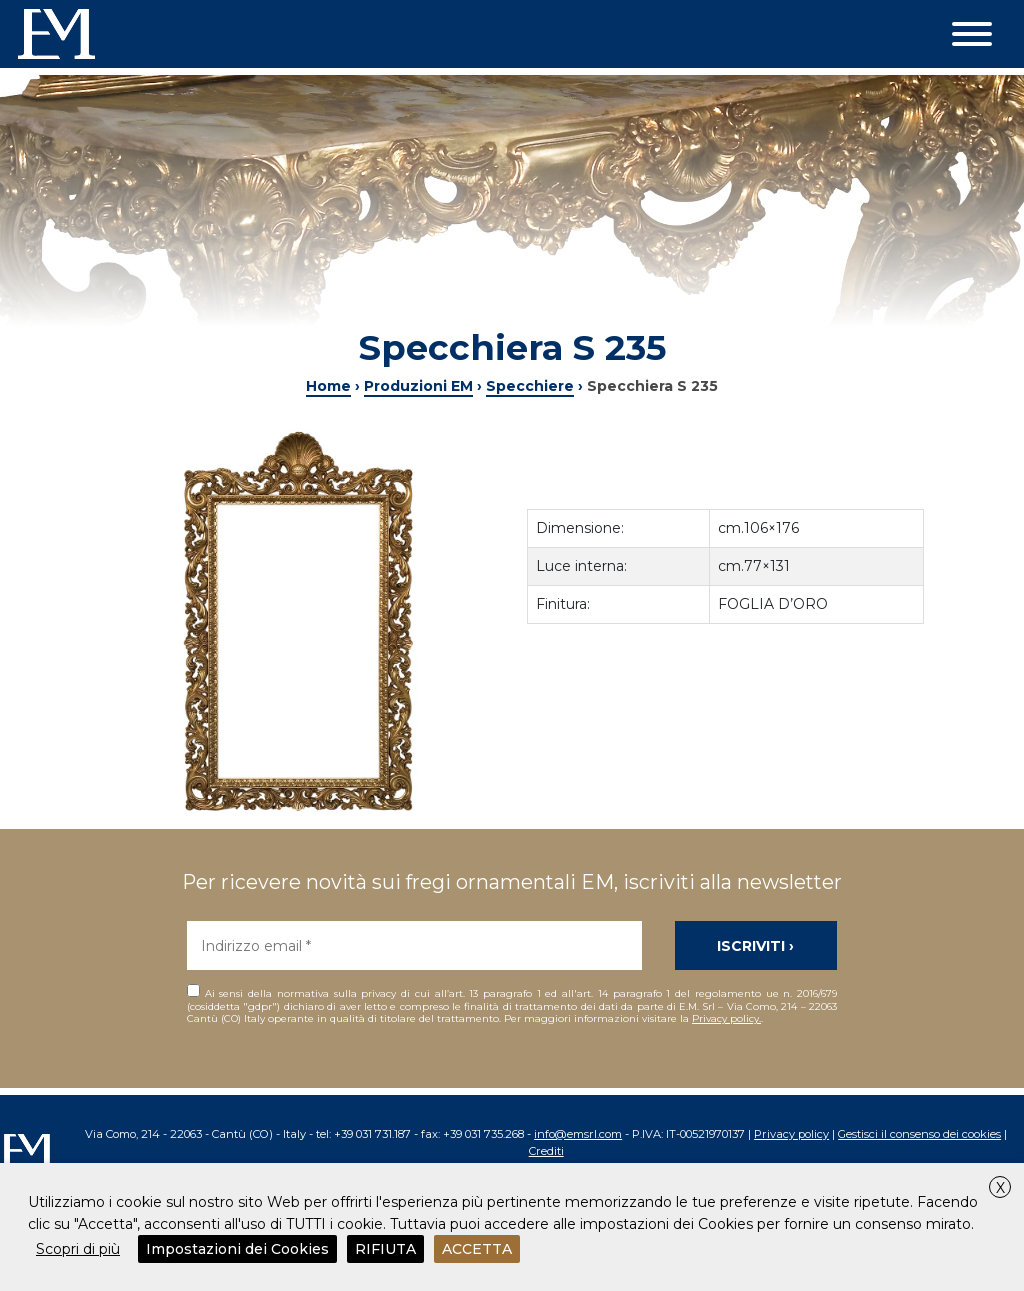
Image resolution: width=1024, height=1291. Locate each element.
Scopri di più (78, 1249)
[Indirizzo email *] (414, 945)
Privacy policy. (726, 1018)
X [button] (1000, 1188)
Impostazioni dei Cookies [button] (237, 1249)
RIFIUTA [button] (385, 1249)
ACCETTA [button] (477, 1249)
